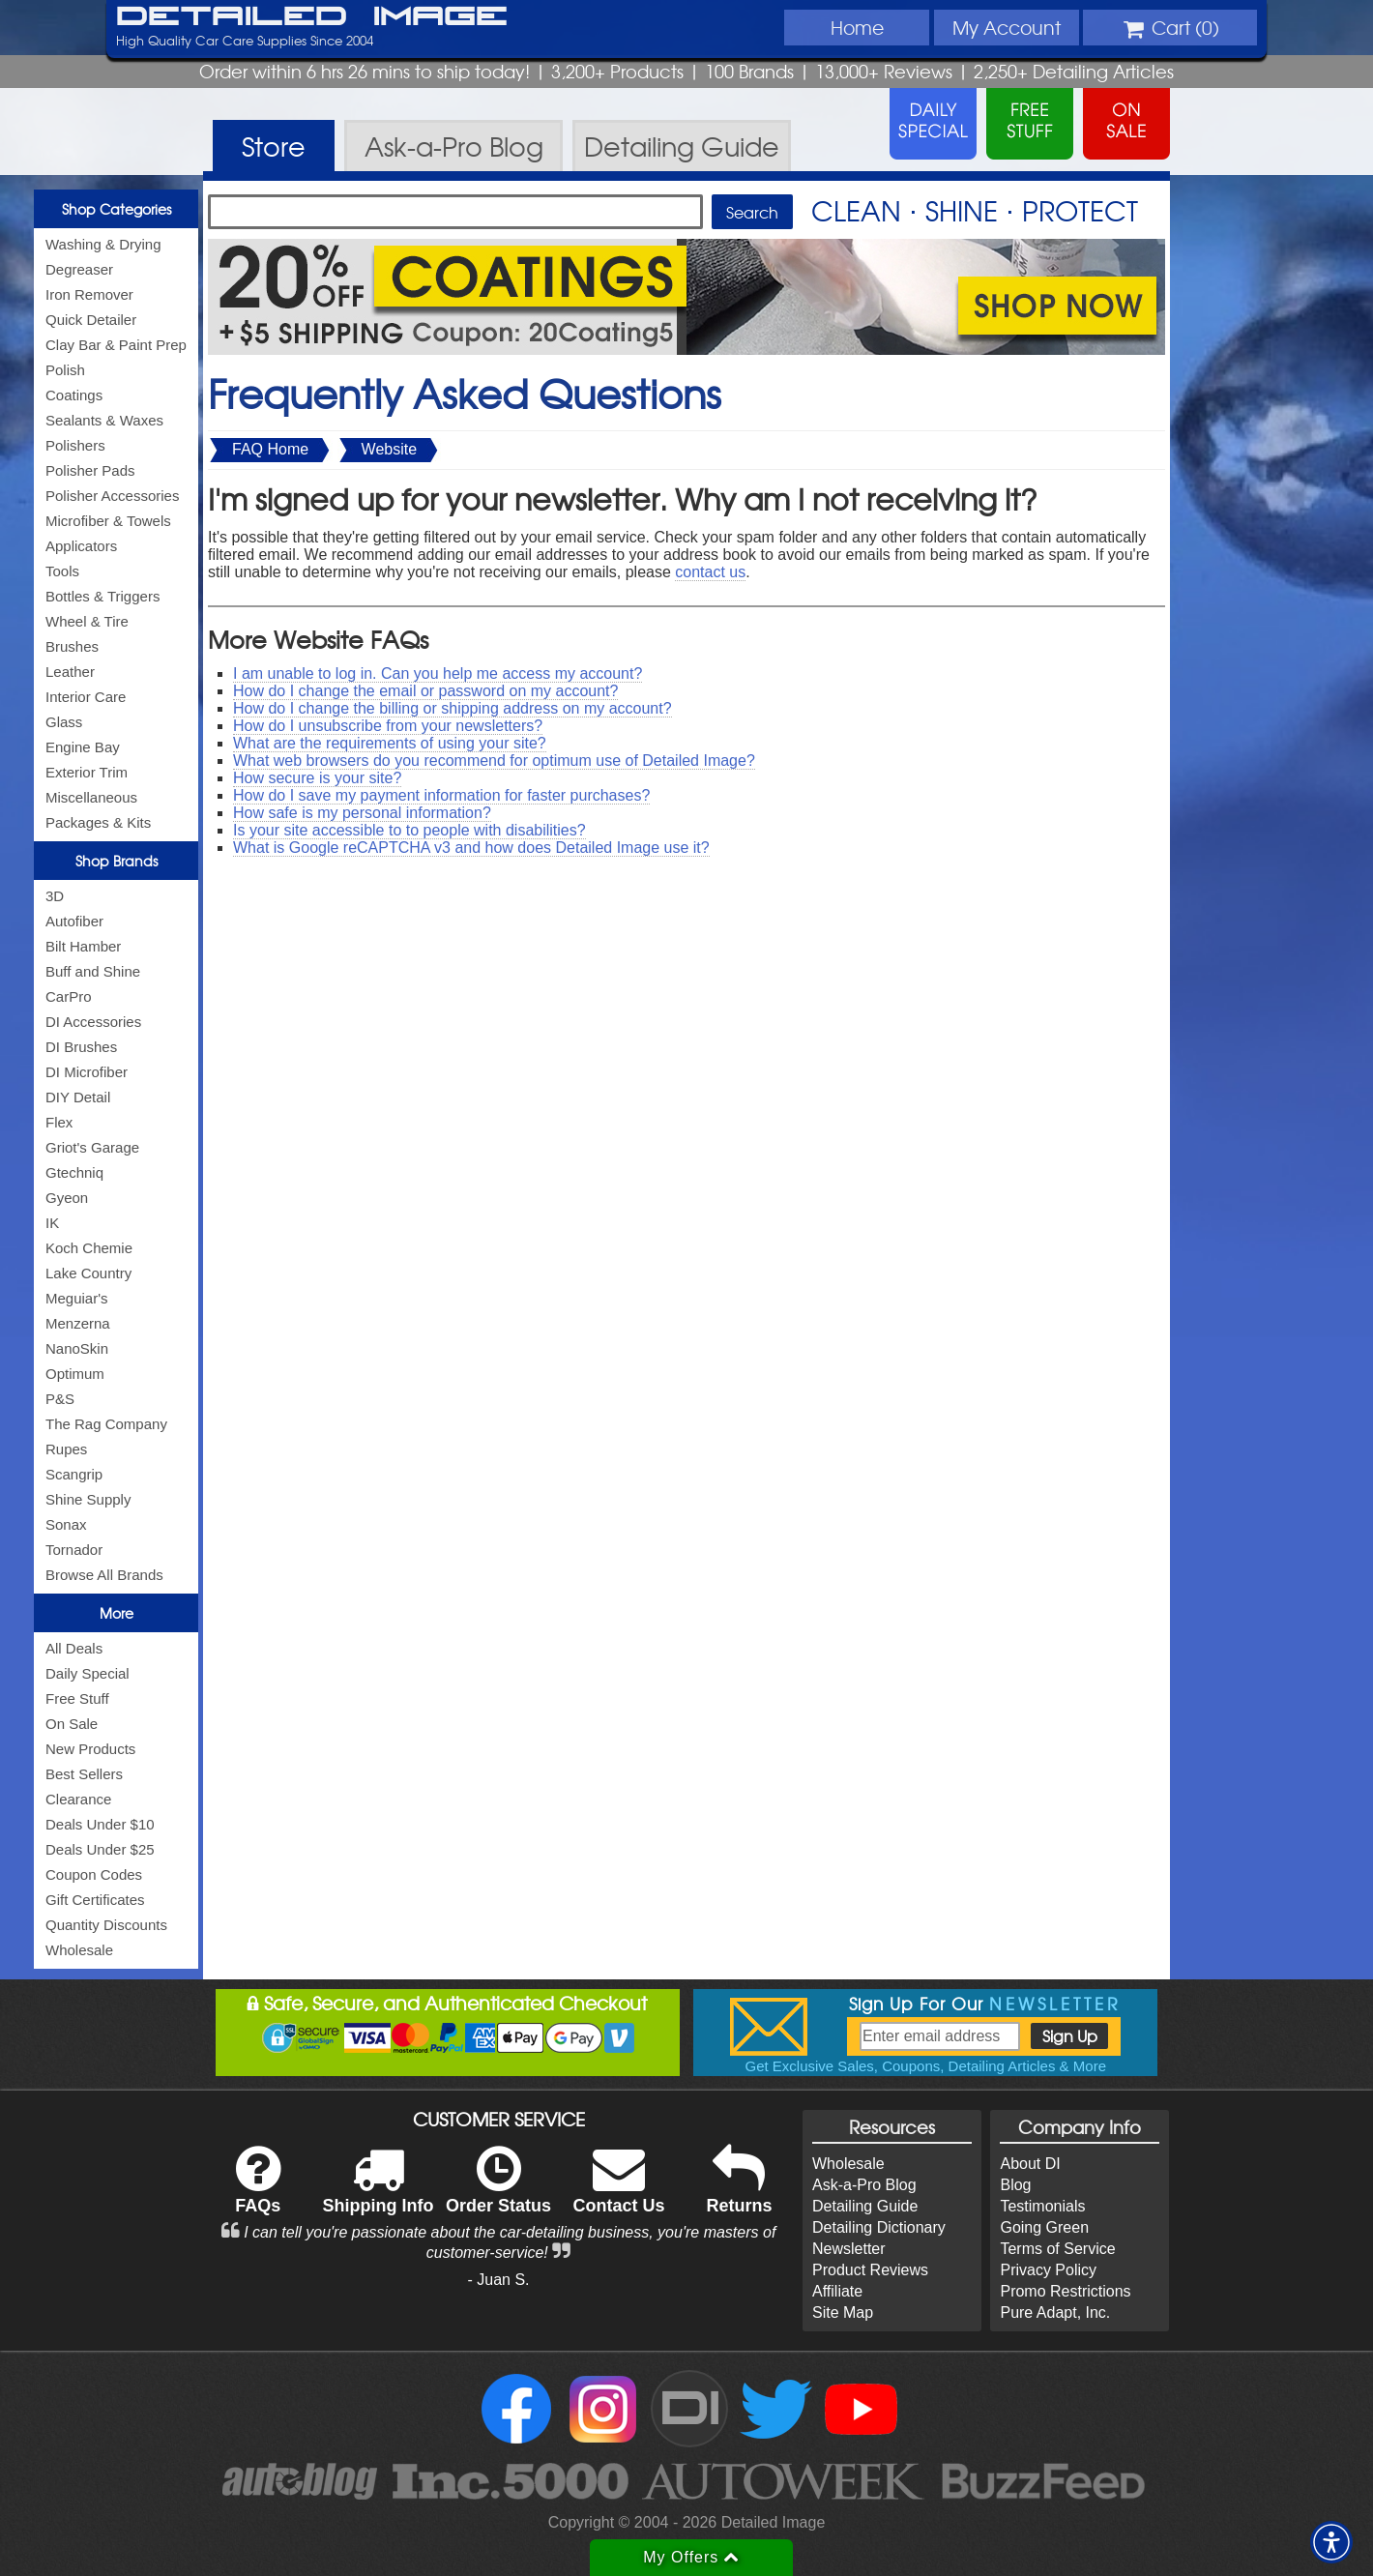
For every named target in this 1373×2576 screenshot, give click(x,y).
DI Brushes (81, 1047)
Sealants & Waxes (104, 420)
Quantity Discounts (106, 1925)
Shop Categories (116, 209)
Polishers (75, 445)
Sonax (66, 1524)
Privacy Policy (1048, 2270)
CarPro (68, 996)
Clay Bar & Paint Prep (116, 345)
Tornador (73, 1549)
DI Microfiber (86, 1072)
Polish (65, 370)
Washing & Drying (103, 244)
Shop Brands (116, 860)
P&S (59, 1398)
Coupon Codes (93, 1874)
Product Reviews (870, 2270)
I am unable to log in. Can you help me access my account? (437, 673)
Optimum (74, 1373)
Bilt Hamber (83, 946)
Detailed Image (312, 17)
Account (1006, 27)
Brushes (72, 646)
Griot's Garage (92, 1147)
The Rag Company (106, 1424)
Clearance (78, 1799)
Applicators (81, 546)
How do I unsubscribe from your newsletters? (387, 725)
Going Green (1044, 2227)
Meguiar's (76, 1298)
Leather (70, 671)
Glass (63, 722)
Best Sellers (84, 1774)
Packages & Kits (98, 822)
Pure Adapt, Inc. (1055, 2312)
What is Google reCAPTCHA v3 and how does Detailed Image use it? (471, 847)
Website (390, 449)
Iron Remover (89, 294)
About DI (1030, 2163)
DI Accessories (93, 1021)
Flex (59, 1122)
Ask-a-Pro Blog (864, 2185)
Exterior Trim (86, 772)
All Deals (73, 1648)
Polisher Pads (90, 470)
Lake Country (88, 1273)
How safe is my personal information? (362, 813)
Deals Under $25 (100, 1849)
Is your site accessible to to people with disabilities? (409, 830)
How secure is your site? (317, 778)
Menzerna (77, 1323)
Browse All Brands (104, 1574)
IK (52, 1223)
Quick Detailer (90, 319)
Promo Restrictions (1065, 2291)
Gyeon (66, 1197)
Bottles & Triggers (102, 596)
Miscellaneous (91, 797)
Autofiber (74, 921)
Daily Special (87, 1673)
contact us (710, 572)
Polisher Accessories (112, 495)
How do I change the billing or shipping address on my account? (452, 708)
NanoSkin (76, 1348)
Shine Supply (88, 1499)
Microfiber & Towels (108, 520)
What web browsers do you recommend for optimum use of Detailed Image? (494, 760)
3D (54, 896)
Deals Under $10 (100, 1824)
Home (857, 27)
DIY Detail (77, 1097)
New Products (90, 1749)
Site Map (842, 2312)
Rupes (66, 1449)
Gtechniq (74, 1172)
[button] (1331, 2542)
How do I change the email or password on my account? (425, 691)
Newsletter (849, 2248)
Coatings (73, 395)
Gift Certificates (95, 1899)
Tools (62, 571)
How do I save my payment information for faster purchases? (441, 795)
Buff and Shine (92, 971)
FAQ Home (270, 449)
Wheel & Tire (87, 621)
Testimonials (1042, 2206)
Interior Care (85, 696)
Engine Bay (82, 747)
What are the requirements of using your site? (389, 743)
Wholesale (79, 1950)
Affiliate (837, 2291)
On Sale (71, 1723)
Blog (1015, 2185)
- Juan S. (499, 2279)
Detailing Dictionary (879, 2227)
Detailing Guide (865, 2206)
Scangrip (73, 1474)
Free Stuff (77, 1698)
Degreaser (79, 269)
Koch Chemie (88, 1248)
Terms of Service (1057, 2248)
